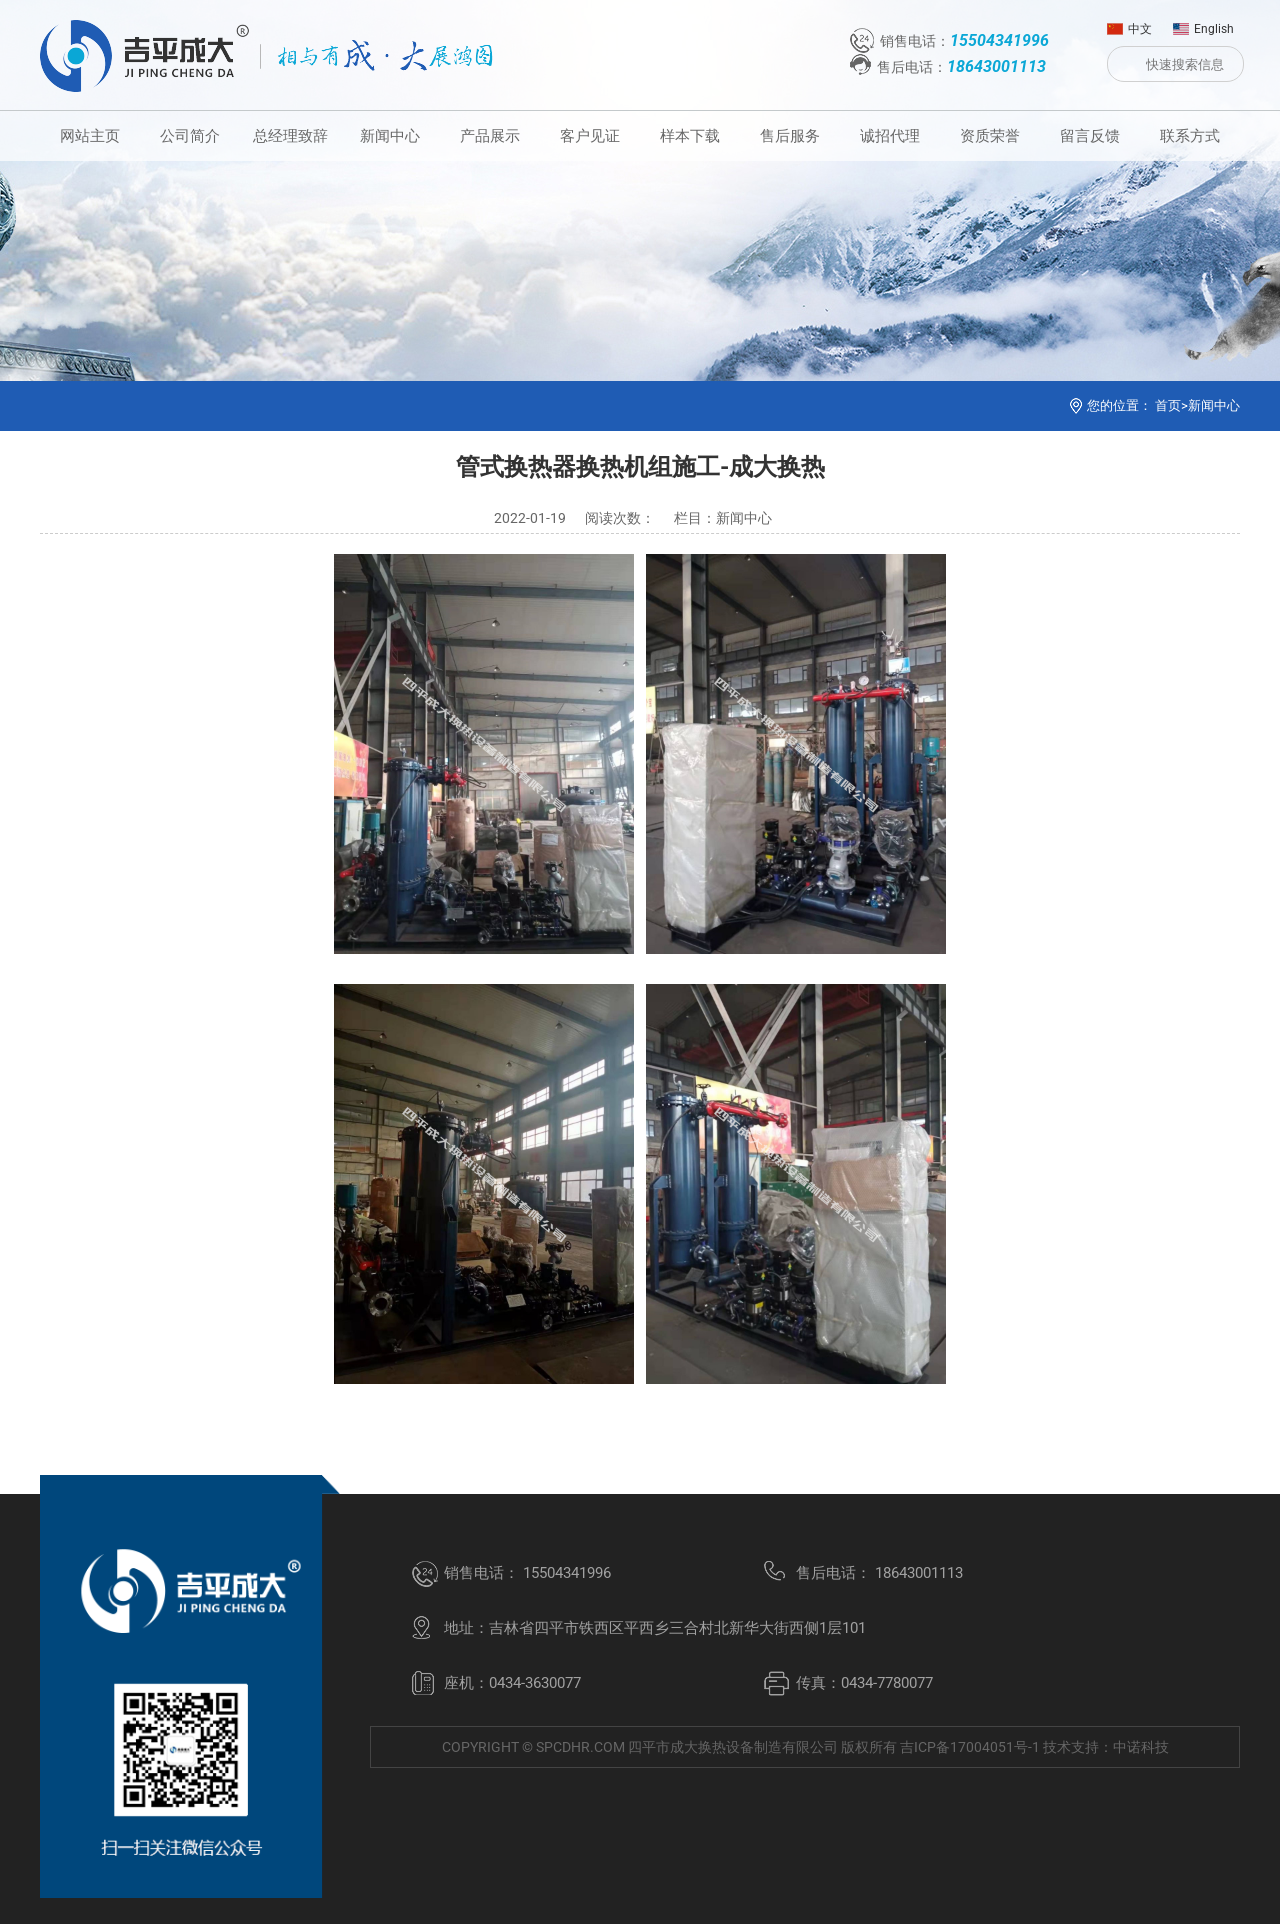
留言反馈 (1090, 136)
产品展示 (490, 136)
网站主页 (90, 136)
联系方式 (1190, 136)
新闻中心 (390, 136)
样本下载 (690, 136)
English (1203, 24)
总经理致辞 (290, 136)
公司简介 (190, 136)
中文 (1129, 24)
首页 (1168, 405)
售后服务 (790, 136)
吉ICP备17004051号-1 (970, 1747)
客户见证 (590, 136)
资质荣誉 (990, 136)
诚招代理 (890, 136)
